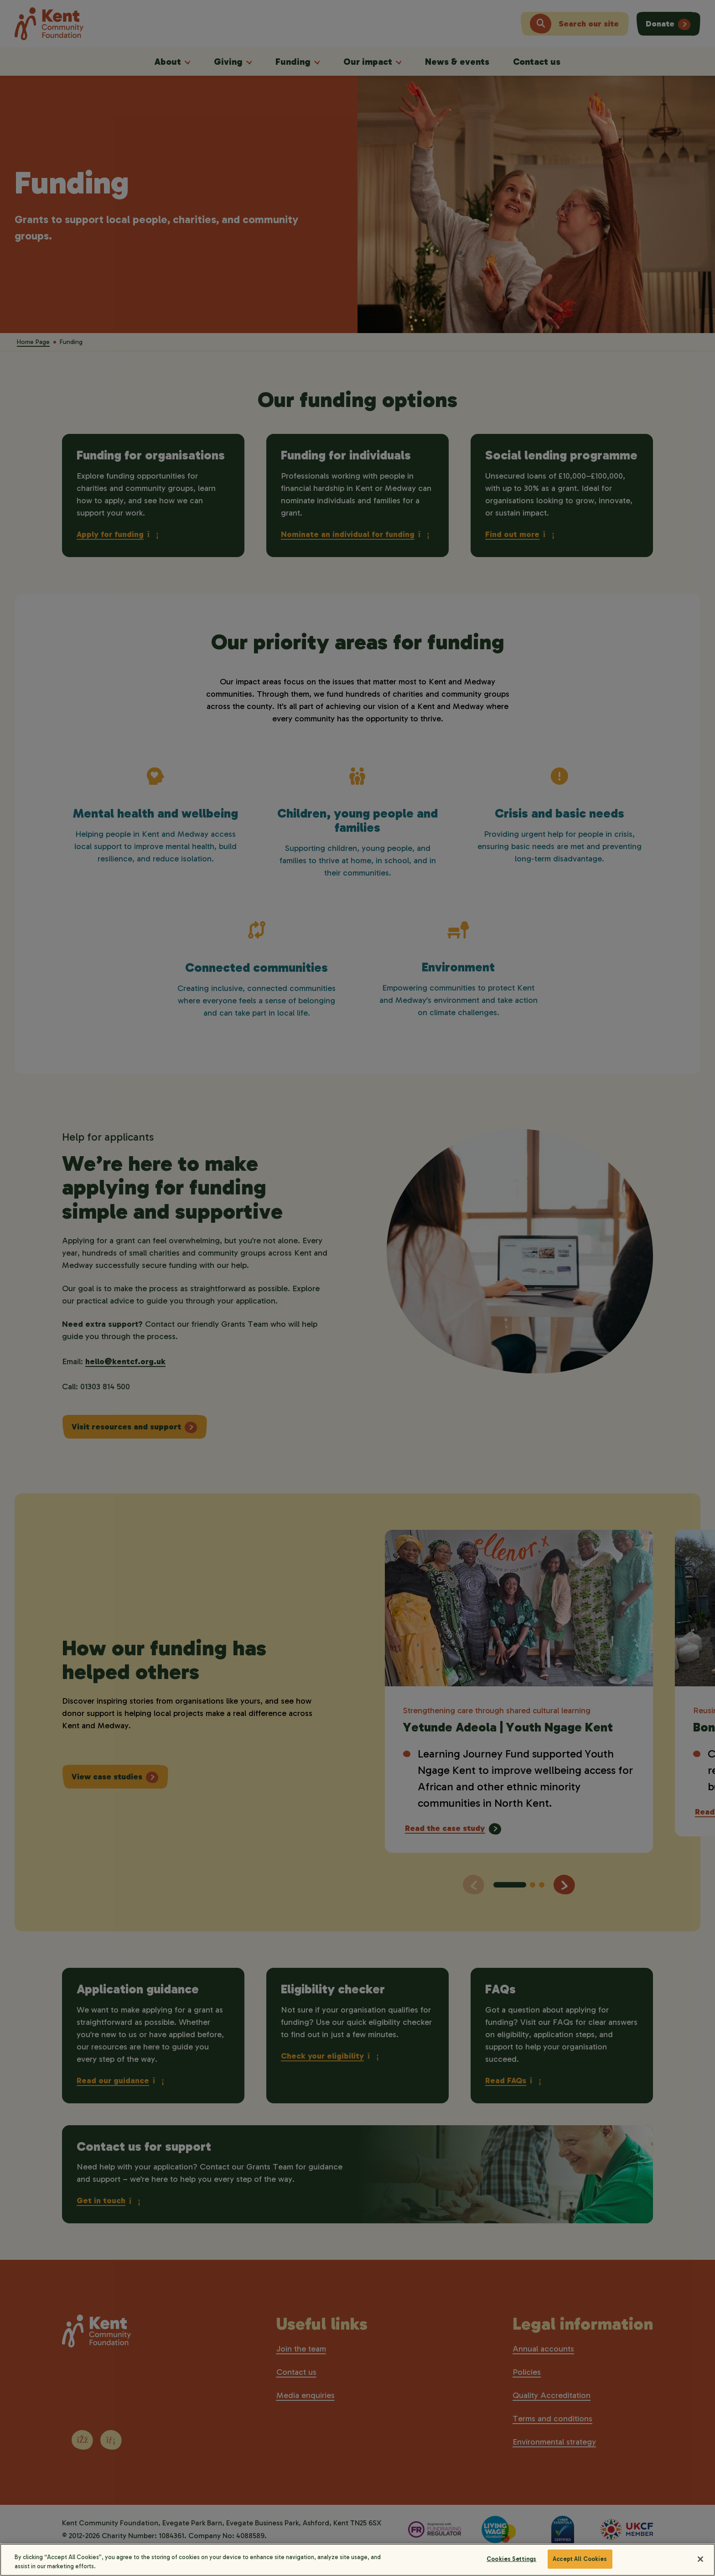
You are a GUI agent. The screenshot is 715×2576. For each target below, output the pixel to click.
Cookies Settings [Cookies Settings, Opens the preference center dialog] (511, 2566)
